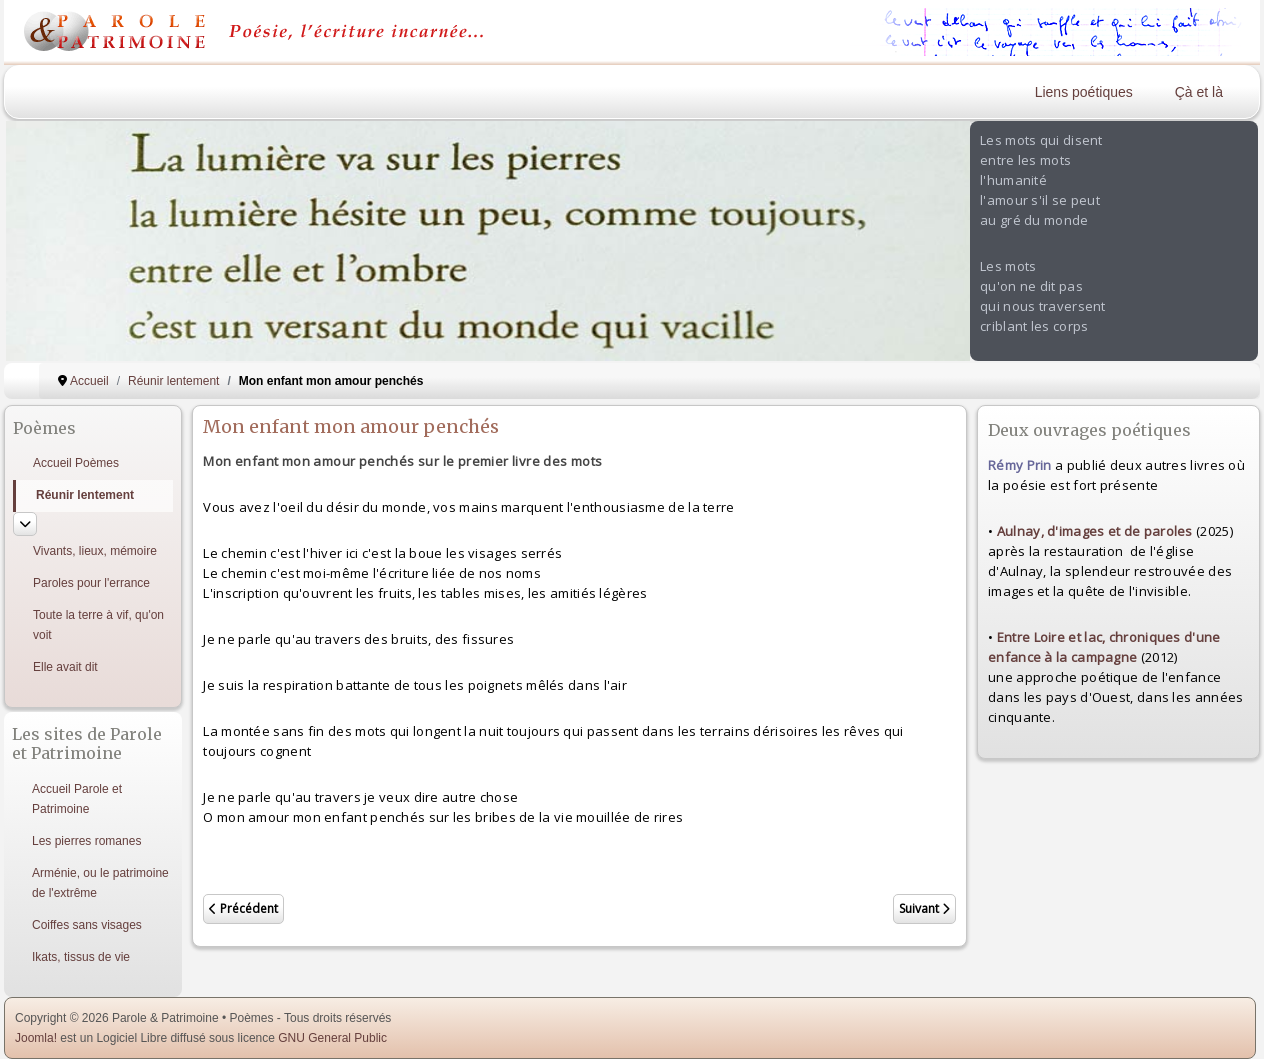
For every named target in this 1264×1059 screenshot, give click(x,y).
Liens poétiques (1084, 92)
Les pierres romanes (86, 841)
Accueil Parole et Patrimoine (77, 799)
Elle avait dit (65, 667)
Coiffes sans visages (87, 925)
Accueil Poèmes (76, 463)
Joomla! (36, 1038)
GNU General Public (332, 1038)
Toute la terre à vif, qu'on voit (98, 625)
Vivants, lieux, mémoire (95, 551)
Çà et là (1199, 92)
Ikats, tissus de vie (81, 957)
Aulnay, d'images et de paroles (1095, 531)
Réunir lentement (85, 495)
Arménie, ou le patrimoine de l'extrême (100, 883)
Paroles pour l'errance (91, 583)
